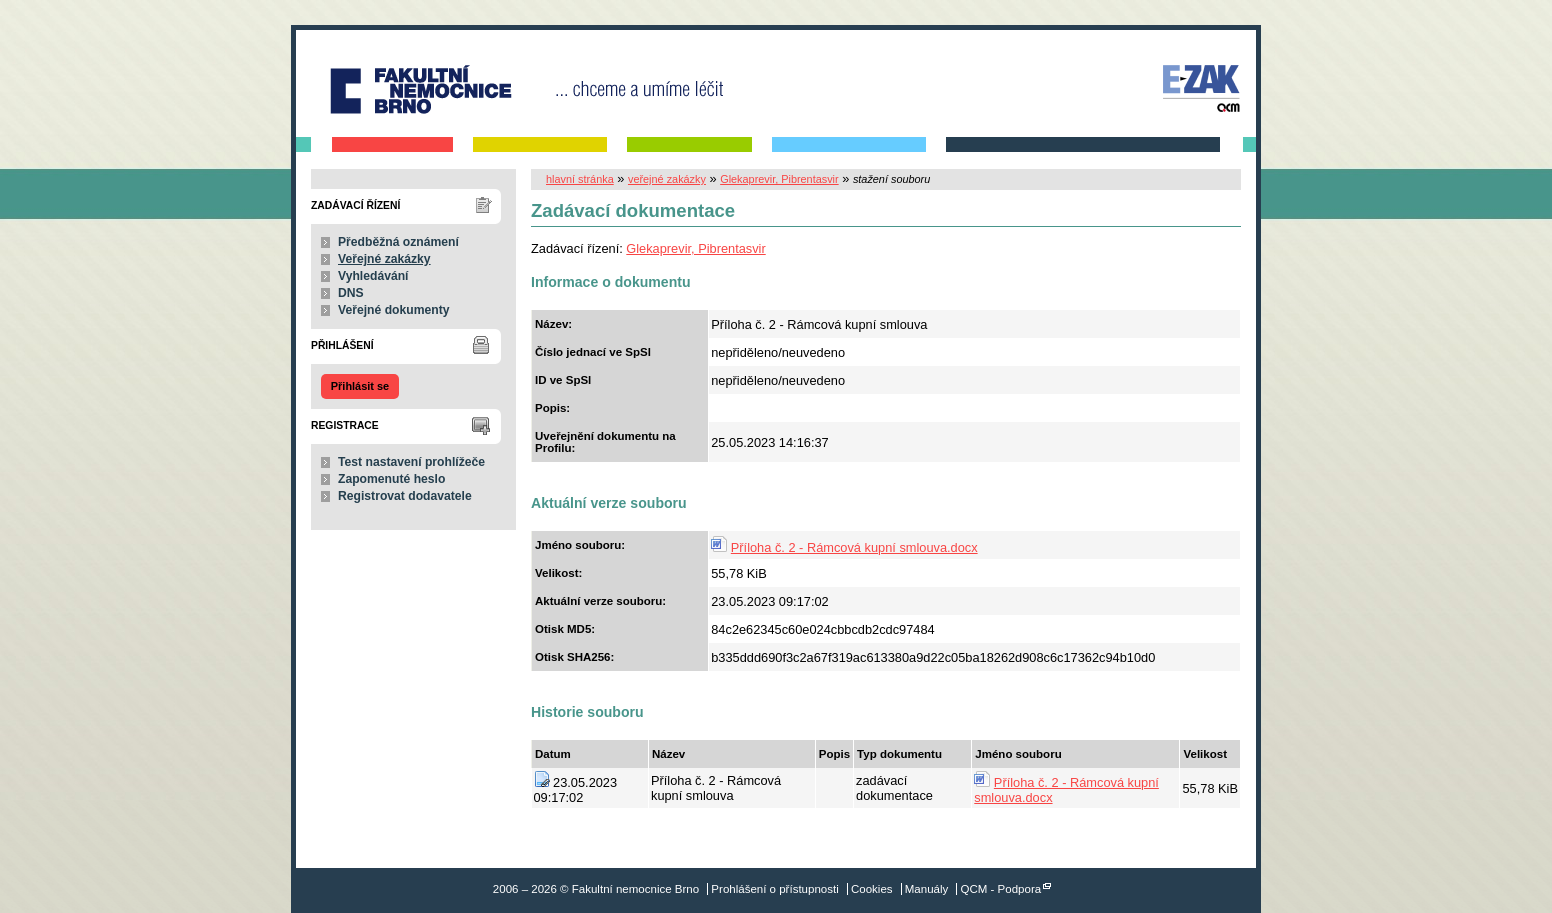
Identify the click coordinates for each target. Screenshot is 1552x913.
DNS (351, 293)
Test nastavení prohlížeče (411, 462)
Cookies (872, 889)
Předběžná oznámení (398, 242)
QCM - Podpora (1001, 889)
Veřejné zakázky (384, 259)
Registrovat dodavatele (405, 496)
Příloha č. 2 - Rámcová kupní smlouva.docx (854, 547)
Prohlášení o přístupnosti (774, 889)
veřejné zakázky (667, 179)
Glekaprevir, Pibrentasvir (779, 179)
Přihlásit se (360, 386)
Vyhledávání (373, 276)
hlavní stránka (580, 179)
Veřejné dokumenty (393, 310)
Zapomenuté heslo (391, 479)
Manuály (927, 889)
